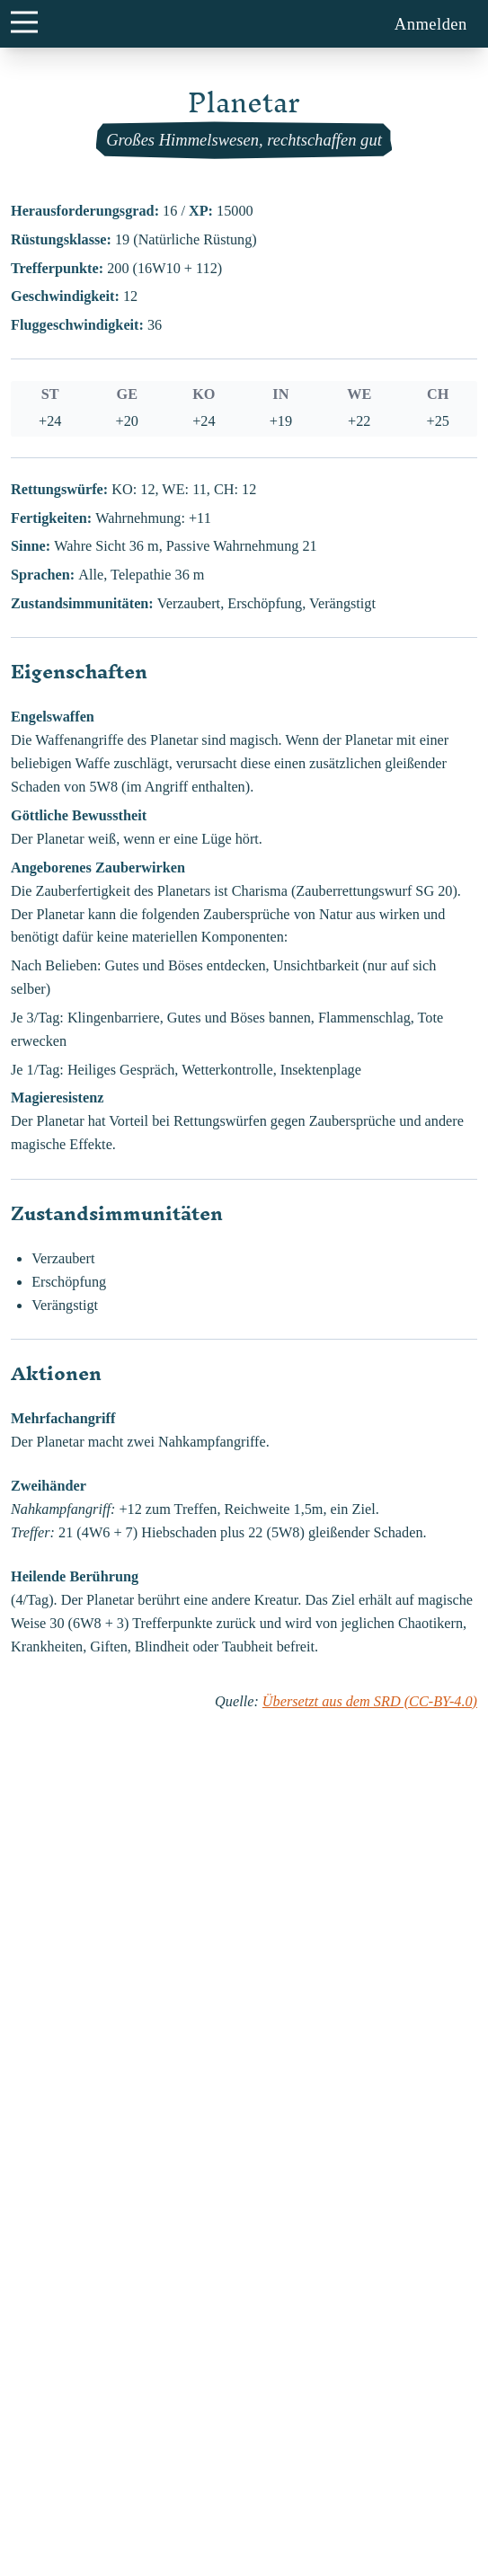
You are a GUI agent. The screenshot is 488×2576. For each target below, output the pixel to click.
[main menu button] (24, 21)
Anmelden (431, 23)
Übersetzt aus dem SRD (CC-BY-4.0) (369, 1702)
